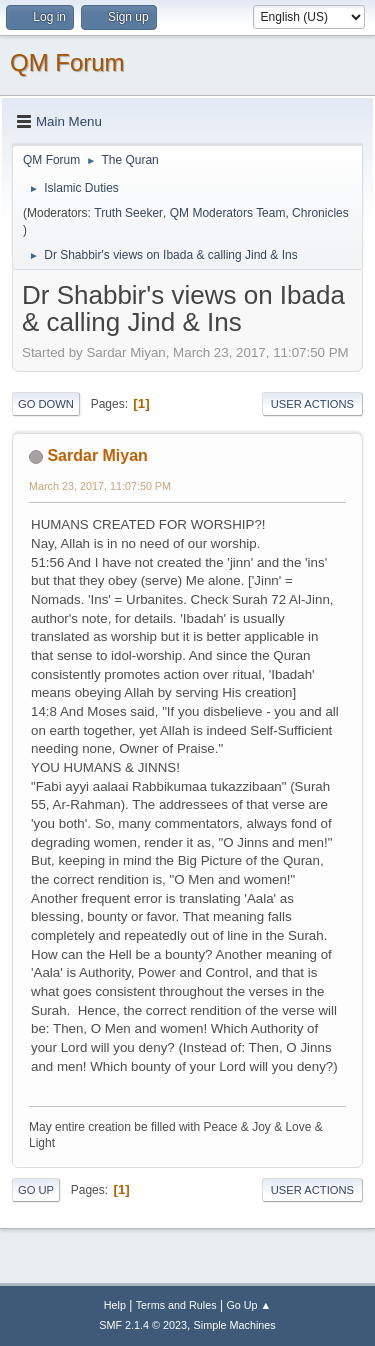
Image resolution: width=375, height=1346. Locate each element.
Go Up (36, 1190)
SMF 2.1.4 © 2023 (143, 1325)
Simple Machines (235, 1325)
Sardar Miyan (97, 455)
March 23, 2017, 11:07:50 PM (100, 486)
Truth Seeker (128, 213)
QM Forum (67, 62)
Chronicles (320, 213)
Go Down (46, 404)
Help (115, 1305)
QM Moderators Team (228, 213)
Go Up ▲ (248, 1305)
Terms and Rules (176, 1305)
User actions (312, 404)
